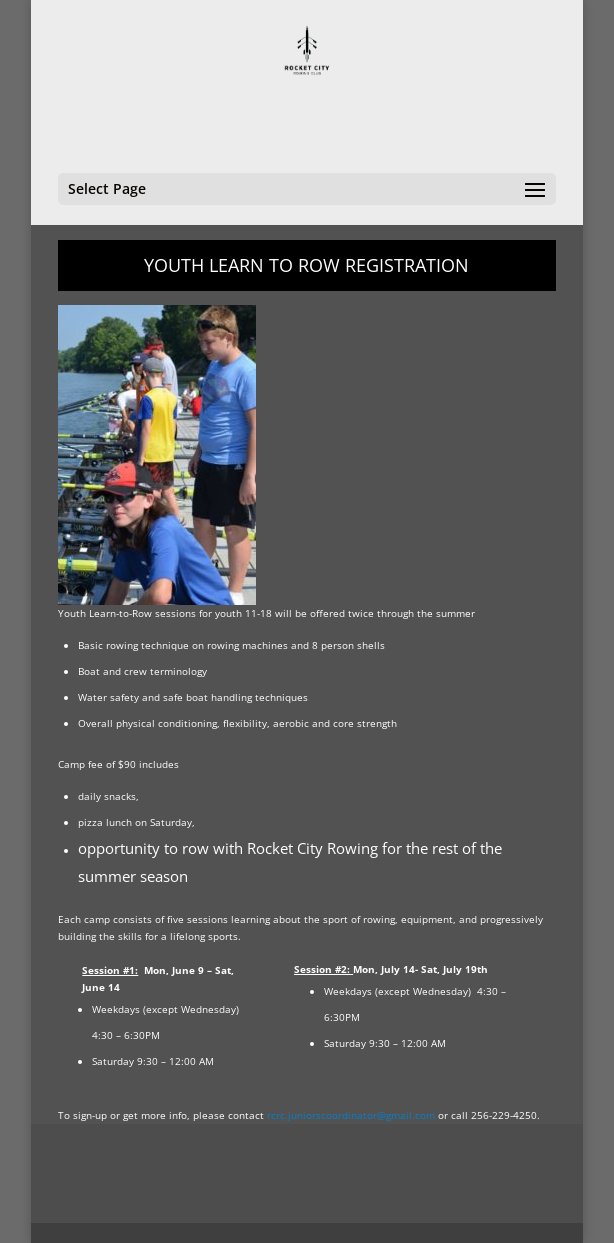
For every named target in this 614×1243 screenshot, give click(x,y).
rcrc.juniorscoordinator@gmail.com (351, 1115)
